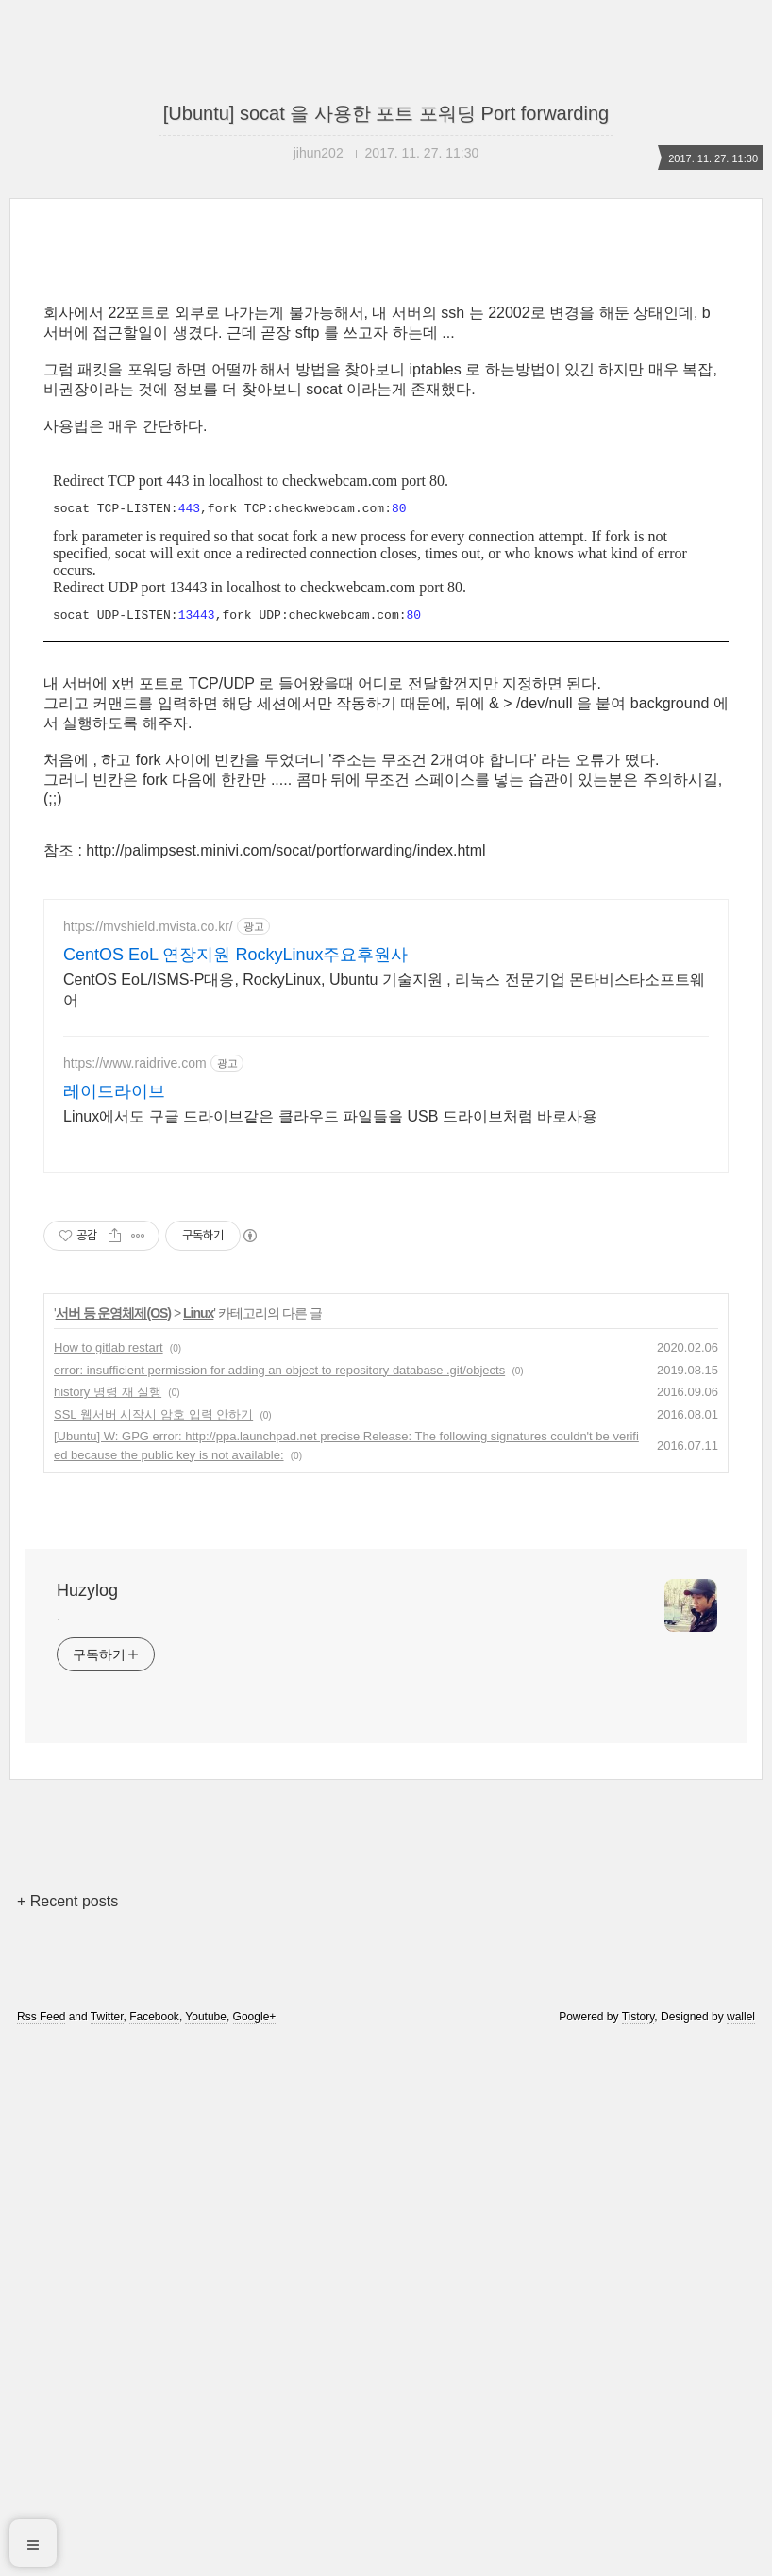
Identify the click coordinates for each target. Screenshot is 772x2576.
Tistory (638, 2550)
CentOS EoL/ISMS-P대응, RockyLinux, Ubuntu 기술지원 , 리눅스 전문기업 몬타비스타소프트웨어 (384, 1523)
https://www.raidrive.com (135, 1596)
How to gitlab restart (108, 1881)
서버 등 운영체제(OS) (113, 1846)
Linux (198, 1846)
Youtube (206, 2550)
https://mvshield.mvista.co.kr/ (148, 1460)
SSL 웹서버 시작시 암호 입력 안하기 (153, 1948)
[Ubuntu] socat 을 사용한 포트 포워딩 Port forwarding (386, 113)
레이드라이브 (114, 1625)
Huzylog (87, 2124)
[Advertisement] (386, 417)
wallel (741, 2550)
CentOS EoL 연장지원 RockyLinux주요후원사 (235, 1488)
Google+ (255, 2550)
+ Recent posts (67, 2435)
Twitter (107, 2550)
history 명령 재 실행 (107, 1926)
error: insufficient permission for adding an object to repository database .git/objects (279, 1904)
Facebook (154, 2550)
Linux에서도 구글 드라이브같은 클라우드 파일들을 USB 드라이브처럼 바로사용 (330, 1650)
